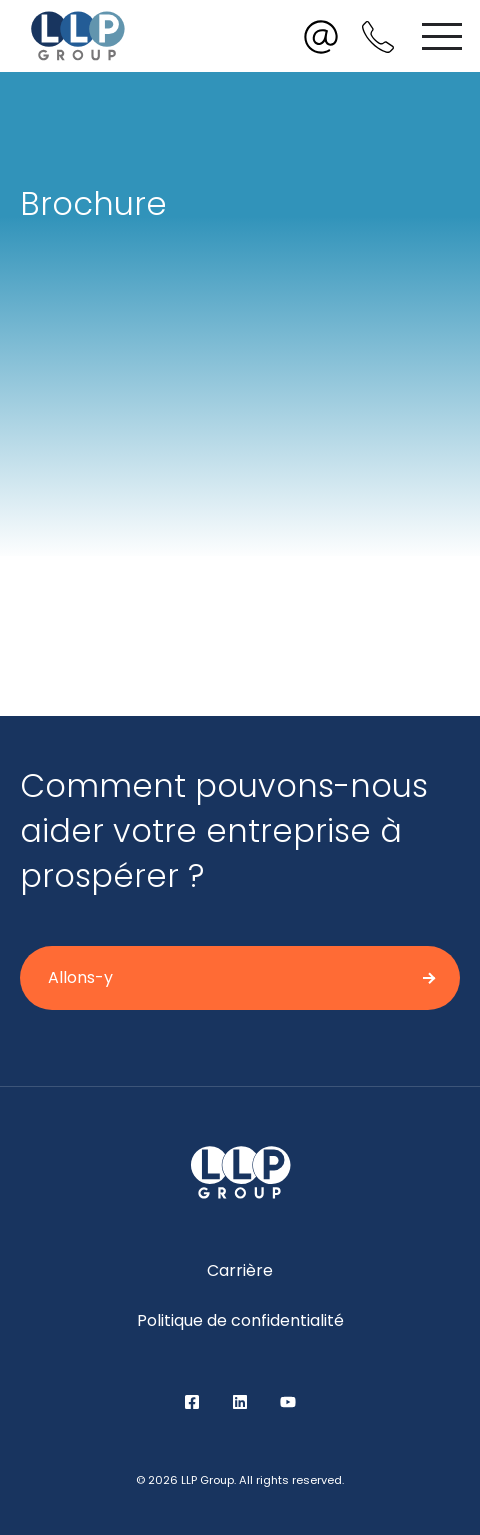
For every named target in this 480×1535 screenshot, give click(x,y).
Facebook (192, 1402)
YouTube (288, 1402)
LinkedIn (240, 1402)
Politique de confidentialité (240, 1320)
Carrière (240, 1270)
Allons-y (80, 977)
